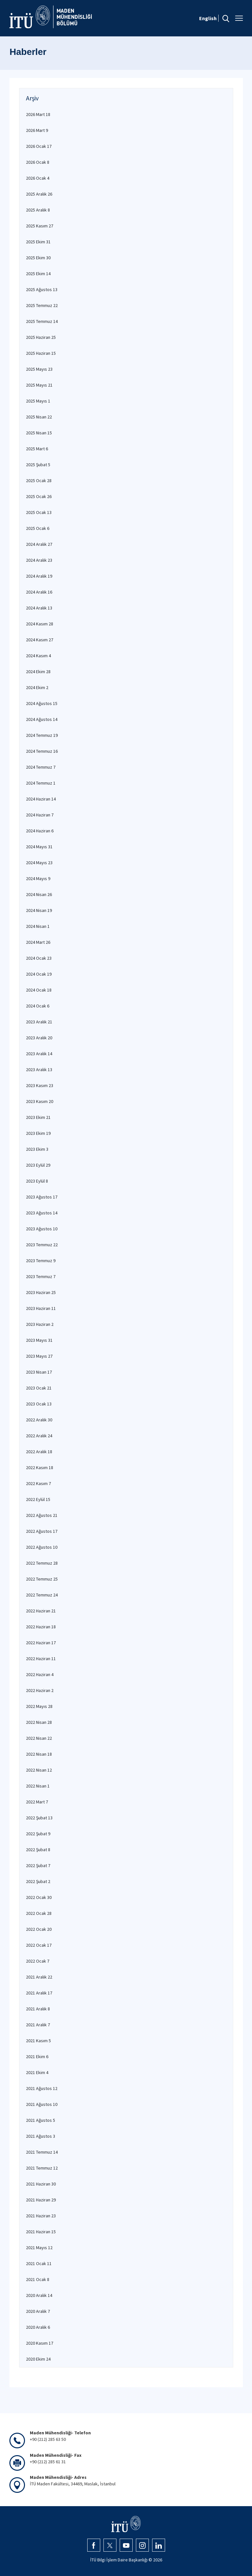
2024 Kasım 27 (39, 640)
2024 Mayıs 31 (39, 847)
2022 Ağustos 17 (41, 1531)
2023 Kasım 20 (39, 1101)
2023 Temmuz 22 (42, 1245)
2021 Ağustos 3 (40, 2136)
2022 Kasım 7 (38, 1483)
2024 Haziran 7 (40, 815)
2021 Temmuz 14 (42, 2152)
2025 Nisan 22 (39, 417)
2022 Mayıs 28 (39, 1706)
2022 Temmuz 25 (42, 1579)
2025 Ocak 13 (39, 512)
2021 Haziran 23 (41, 2216)
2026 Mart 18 (38, 114)
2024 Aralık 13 (39, 608)
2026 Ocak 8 (37, 162)
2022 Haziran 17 (41, 1643)
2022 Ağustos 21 (41, 1515)
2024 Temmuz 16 (42, 751)
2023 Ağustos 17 (41, 1197)
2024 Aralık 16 (39, 592)
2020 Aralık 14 (39, 2295)
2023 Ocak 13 (39, 1404)
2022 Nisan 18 (39, 1754)
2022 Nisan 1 (38, 1786)
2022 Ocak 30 (39, 1897)
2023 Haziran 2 (40, 1324)
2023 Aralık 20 (39, 1038)
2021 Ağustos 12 (41, 2088)
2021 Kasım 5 (38, 2041)
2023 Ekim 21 (38, 1117)
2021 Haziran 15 (41, 2232)
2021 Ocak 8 (37, 2279)
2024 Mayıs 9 (38, 878)
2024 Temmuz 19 (42, 735)
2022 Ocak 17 (39, 1945)
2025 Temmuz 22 (42, 305)
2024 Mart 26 (38, 942)
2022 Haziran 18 (41, 1627)
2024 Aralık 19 (39, 576)
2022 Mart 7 (37, 1802)
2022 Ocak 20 (39, 1929)
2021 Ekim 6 (37, 2056)
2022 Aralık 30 (39, 1420)
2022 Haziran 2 (40, 1690)
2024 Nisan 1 (38, 926)
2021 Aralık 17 (39, 1993)
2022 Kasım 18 (39, 1467)
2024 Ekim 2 (37, 687)
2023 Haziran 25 (41, 1292)
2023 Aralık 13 (39, 1069)
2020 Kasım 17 (39, 2343)
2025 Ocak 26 (39, 496)
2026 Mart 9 (37, 130)
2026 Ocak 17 (39, 146)
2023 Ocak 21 (39, 1388)
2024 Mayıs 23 (39, 862)
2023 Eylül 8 (37, 1181)
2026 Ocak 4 (37, 178)
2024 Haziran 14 (41, 799)
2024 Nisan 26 (39, 894)
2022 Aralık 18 (39, 1452)
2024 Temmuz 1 (40, 783)
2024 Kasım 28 (39, 624)
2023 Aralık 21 (39, 1022)
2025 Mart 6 (37, 449)
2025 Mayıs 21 (39, 385)
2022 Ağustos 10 (41, 1547)
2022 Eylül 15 (38, 1499)
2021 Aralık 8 (38, 2009)
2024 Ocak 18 (39, 990)
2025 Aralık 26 (39, 194)
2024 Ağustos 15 (41, 703)
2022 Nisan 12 (39, 1770)
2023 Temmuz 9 (40, 1260)
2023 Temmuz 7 (40, 1276)
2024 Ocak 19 (39, 974)
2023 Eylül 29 (38, 1165)
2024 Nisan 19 (39, 910)
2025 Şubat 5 (38, 465)
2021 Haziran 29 (41, 2200)
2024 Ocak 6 (37, 1006)
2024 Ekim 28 (38, 671)
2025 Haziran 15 (41, 353)
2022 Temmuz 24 (42, 1595)
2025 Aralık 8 (38, 210)
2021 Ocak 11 (39, 2263)
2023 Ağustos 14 (41, 1213)
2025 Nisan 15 (39, 433)
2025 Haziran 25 (41, 337)
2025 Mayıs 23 (39, 369)
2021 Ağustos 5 (40, 2120)
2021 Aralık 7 (38, 2025)
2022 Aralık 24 (39, 1436)
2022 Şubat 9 (38, 1834)
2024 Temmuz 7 (40, 767)
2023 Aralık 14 (39, 1054)
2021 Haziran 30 (41, 2184)
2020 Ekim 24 (38, 2359)
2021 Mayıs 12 (39, 2247)
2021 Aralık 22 (39, 1977)
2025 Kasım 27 (39, 226)
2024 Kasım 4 (38, 656)
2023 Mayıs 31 (39, 1340)
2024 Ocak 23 (39, 958)
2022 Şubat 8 (38, 1849)
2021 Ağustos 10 (41, 2104)
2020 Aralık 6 (38, 2327)
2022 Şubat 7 (38, 1865)
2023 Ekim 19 (38, 1133)
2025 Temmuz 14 (42, 321)
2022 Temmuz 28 (42, 1563)
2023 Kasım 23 (39, 1085)
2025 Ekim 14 (38, 273)
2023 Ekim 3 (37, 1149)
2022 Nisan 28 (39, 1722)
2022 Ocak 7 (37, 1961)
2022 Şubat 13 (39, 1818)
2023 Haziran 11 (41, 1308)
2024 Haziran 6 (40, 831)
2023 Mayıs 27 (39, 1356)
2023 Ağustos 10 (41, 1229)
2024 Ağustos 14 (41, 719)
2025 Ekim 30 (38, 258)
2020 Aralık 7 (38, 2311)
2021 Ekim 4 (37, 2072)
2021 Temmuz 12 (42, 2168)
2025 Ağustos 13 (41, 289)
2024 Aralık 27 (39, 544)
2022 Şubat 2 (38, 1881)
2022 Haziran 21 (41, 1611)
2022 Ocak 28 (39, 1913)
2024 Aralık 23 (39, 560)
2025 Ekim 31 (38, 242)
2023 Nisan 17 (39, 1372)
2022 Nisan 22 (39, 1738)
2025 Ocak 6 (37, 528)
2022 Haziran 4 (40, 1674)
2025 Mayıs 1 (38, 401)
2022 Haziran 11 (41, 1658)
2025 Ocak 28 (39, 480)
